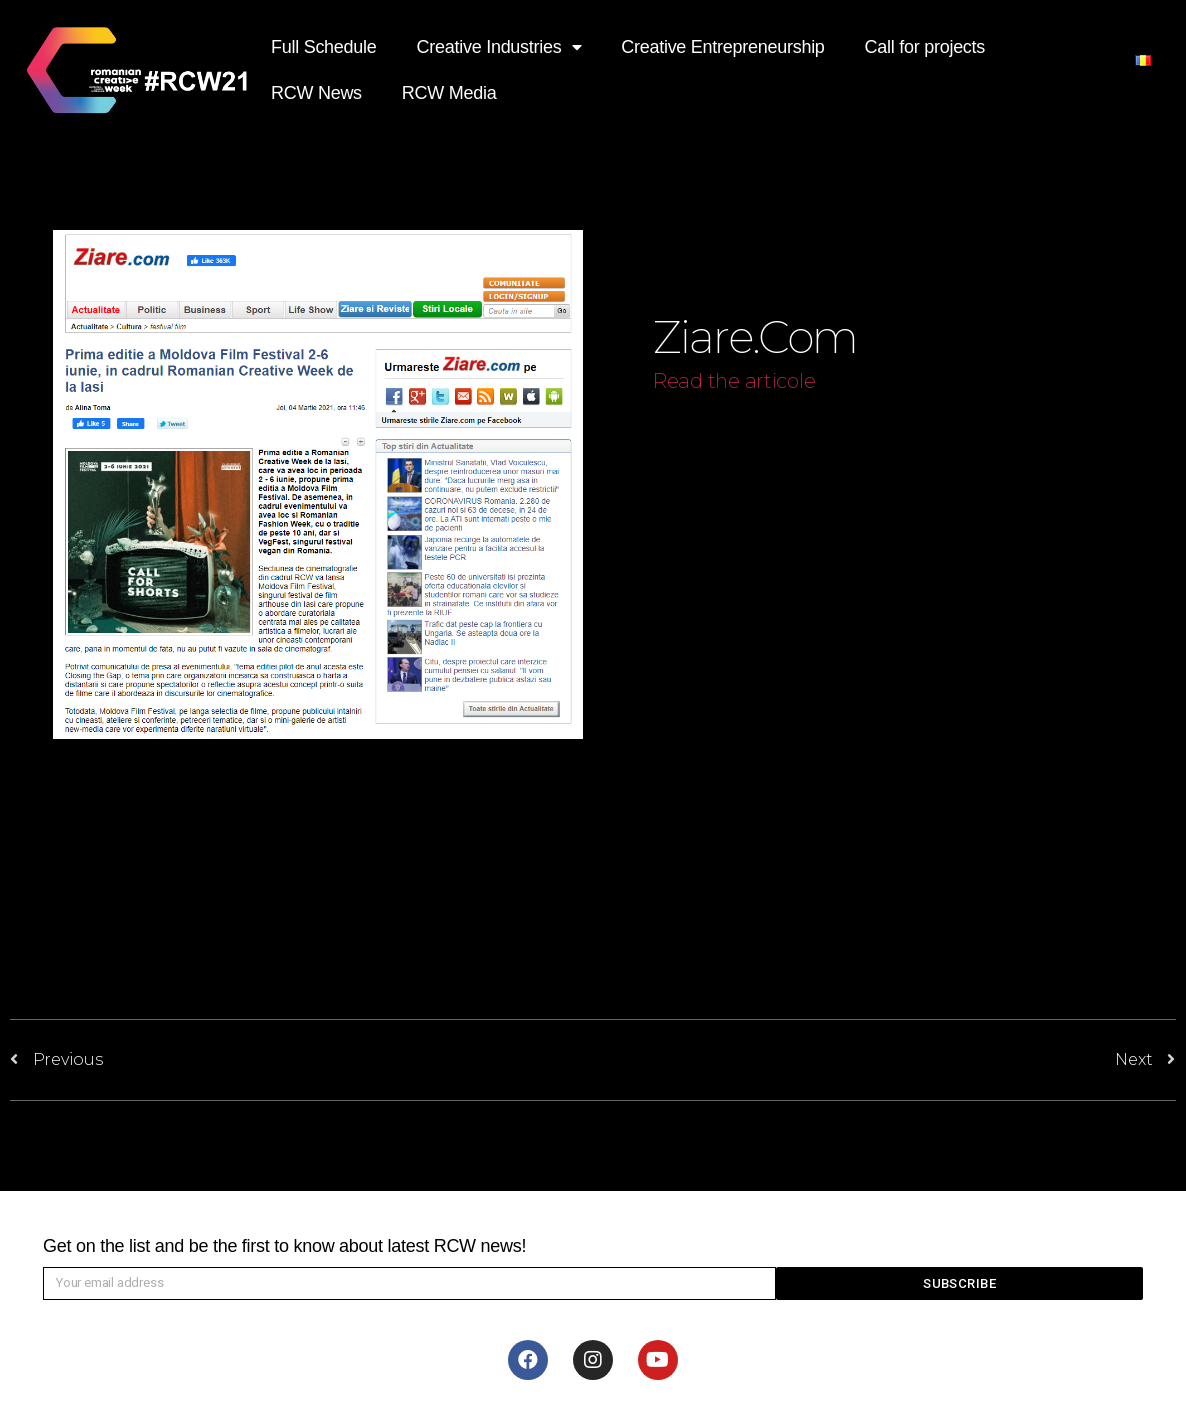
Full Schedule (324, 47)
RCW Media (449, 93)
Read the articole (734, 381)
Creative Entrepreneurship (722, 47)
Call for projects (925, 47)
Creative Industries (499, 47)
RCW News (316, 93)
